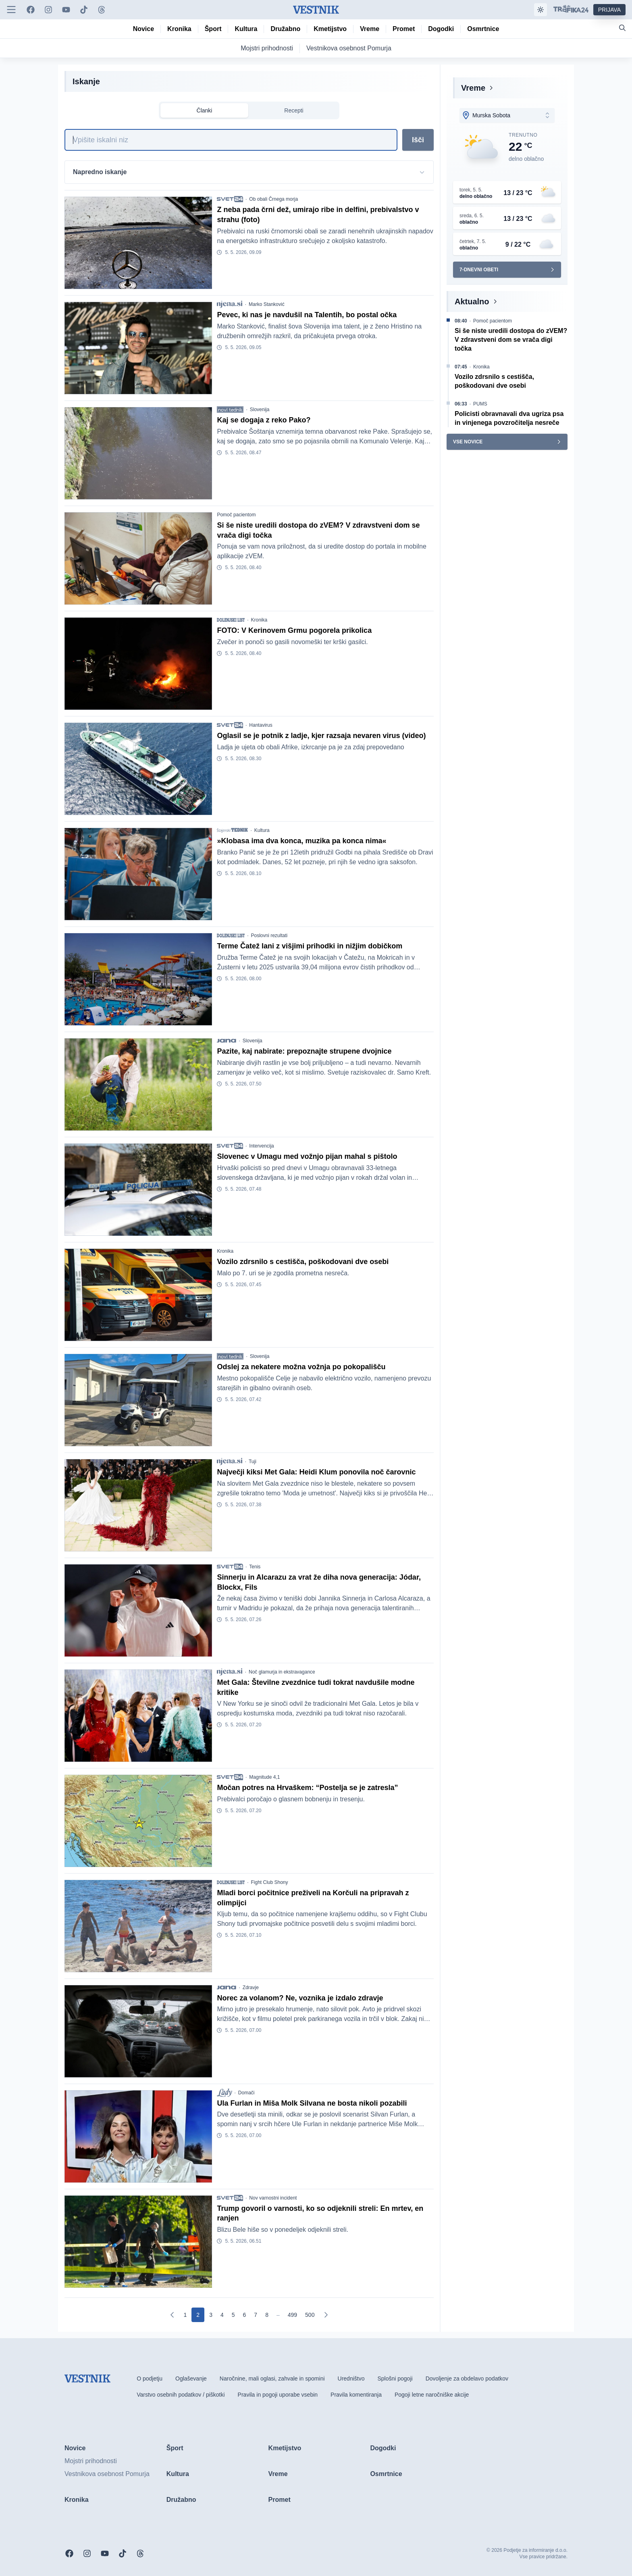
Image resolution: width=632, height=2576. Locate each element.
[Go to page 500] (310, 2315)
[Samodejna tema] (540, 9)
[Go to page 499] (292, 2315)
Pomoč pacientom (236, 515)
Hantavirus (260, 725)
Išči (418, 140)
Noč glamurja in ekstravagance (282, 1672)
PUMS (480, 404)
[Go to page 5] (233, 2315)
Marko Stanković (267, 304)
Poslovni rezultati (269, 935)
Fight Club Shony (269, 1882)
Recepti (293, 110)
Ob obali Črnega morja (273, 199)
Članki (204, 110)
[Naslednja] (325, 2315)
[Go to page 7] (255, 2315)
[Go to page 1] (185, 2315)
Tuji (252, 1461)
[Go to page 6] (244, 2315)
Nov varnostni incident (273, 2198)
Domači (246, 2093)
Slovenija (260, 409)
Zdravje (251, 1987)
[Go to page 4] (222, 2315)
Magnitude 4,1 (264, 1777)
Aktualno (472, 301)
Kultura (262, 830)
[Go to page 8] (267, 2315)
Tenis (254, 1567)
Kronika (259, 620)
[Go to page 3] (211, 2315)
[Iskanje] (230, 140)
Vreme (473, 88)
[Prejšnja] (172, 2315)
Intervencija (261, 1146)
